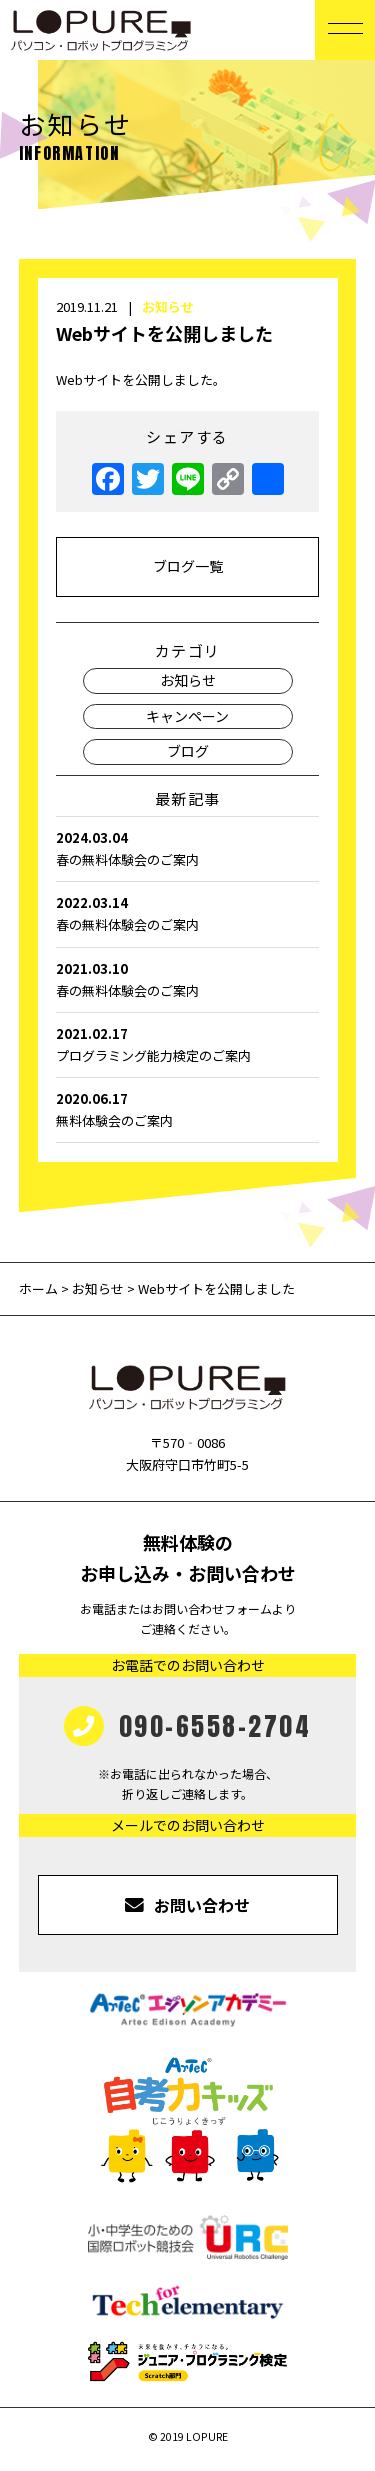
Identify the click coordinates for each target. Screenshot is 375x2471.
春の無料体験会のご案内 (187, 848)
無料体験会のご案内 (187, 1109)
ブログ (188, 751)
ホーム (40, 1288)
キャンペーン (187, 716)
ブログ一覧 (188, 566)
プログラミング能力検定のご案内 (187, 1044)
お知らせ (168, 306)
